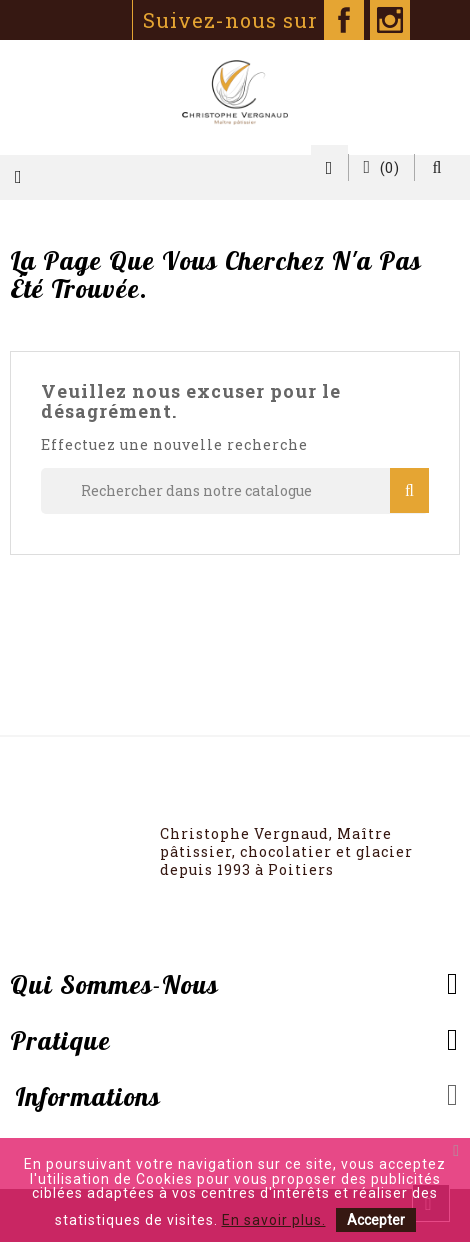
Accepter (376, 1220)
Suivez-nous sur (253, 20)
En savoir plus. (274, 1220)
